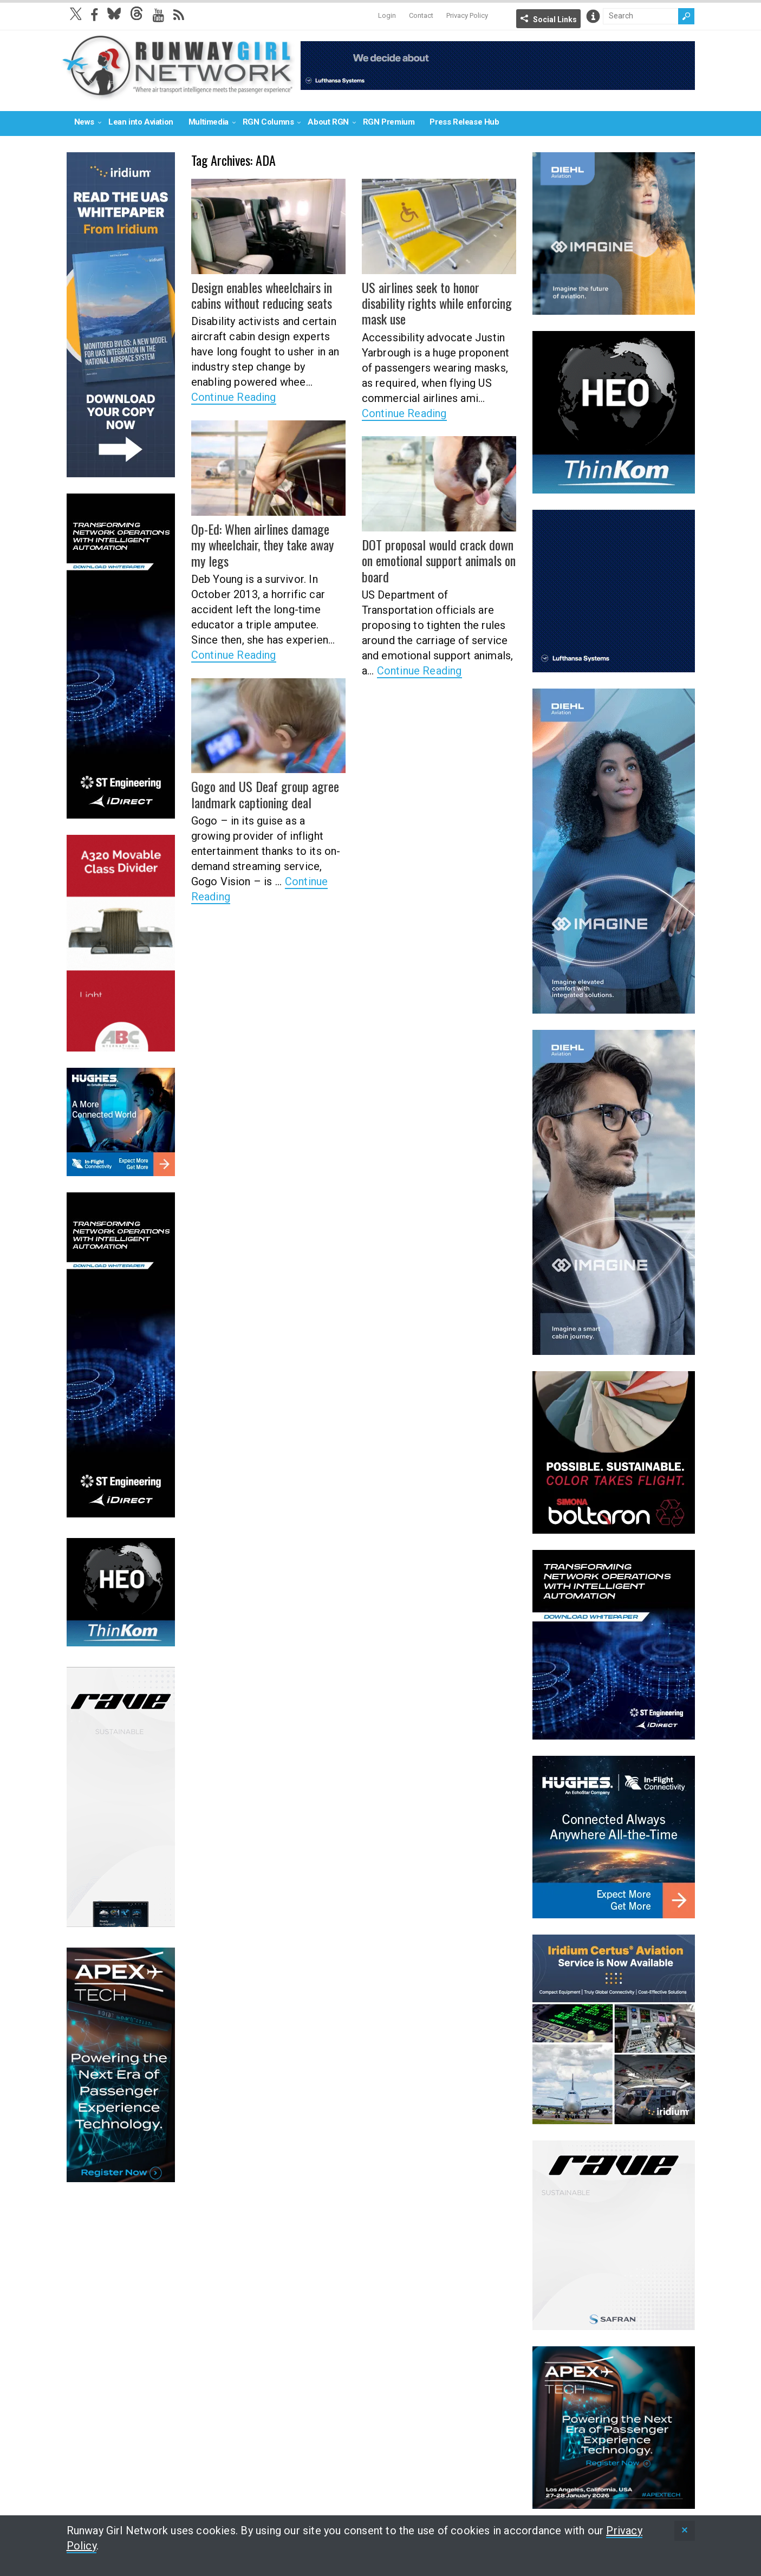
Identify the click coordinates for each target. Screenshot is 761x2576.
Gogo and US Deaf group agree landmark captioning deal (263, 794)
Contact (421, 15)
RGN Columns (268, 122)
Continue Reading (233, 396)
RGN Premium (389, 122)
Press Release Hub (464, 122)
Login (387, 15)
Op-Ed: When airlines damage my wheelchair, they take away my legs (267, 544)
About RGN (328, 122)
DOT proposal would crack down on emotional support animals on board (438, 560)
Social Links (555, 19)
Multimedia (208, 122)
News (84, 122)
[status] (684, 2531)
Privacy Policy (467, 15)
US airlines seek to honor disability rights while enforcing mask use (436, 302)
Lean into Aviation (140, 122)
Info (593, 16)
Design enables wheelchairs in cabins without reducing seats (261, 295)
